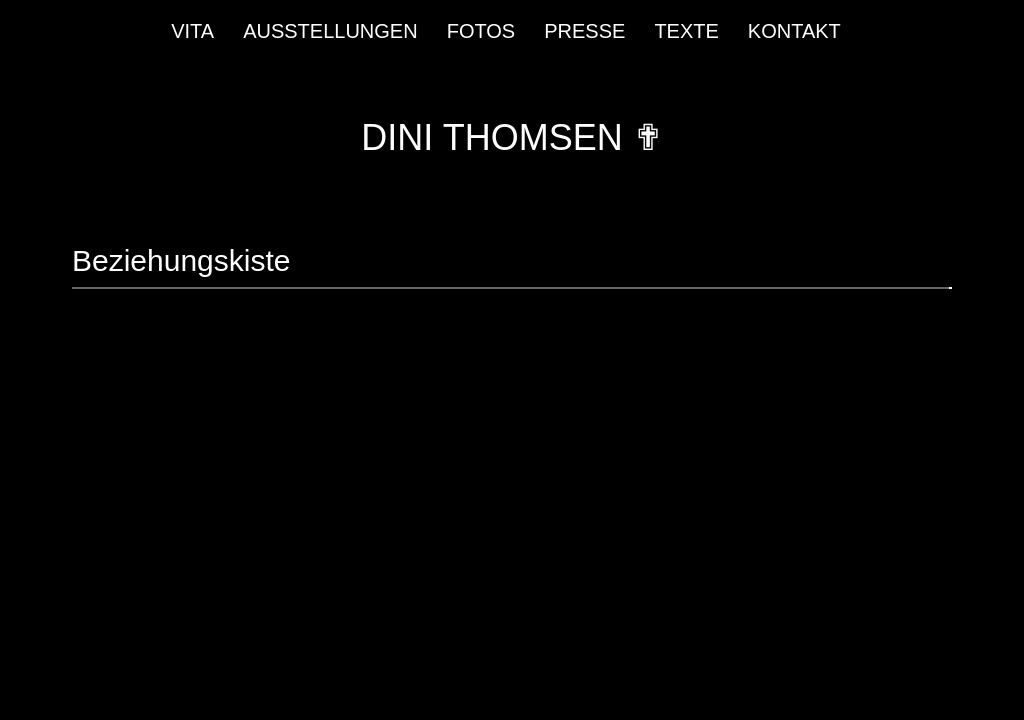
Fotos (481, 31)
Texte (686, 31)
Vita (192, 31)
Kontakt (794, 31)
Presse (584, 31)
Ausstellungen (330, 31)
